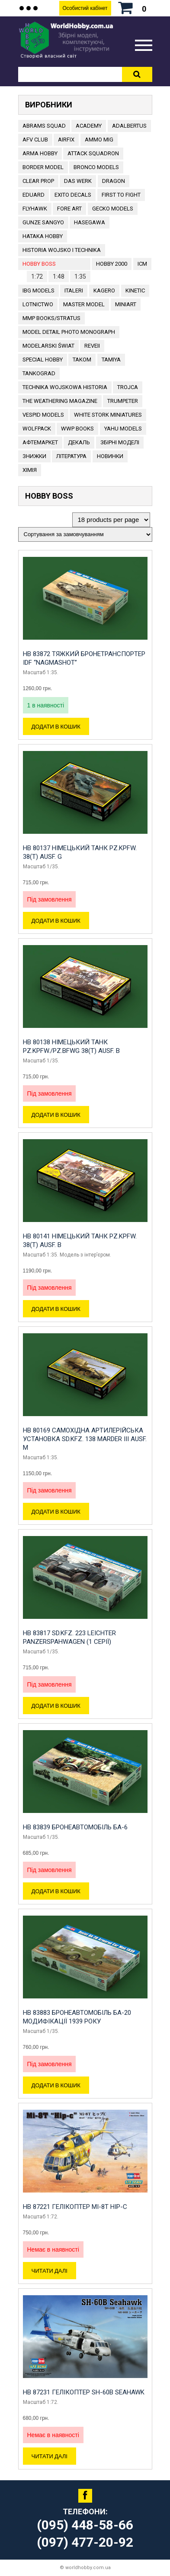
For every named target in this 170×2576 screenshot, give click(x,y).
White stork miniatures (108, 415)
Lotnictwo (37, 304)
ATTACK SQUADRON (93, 153)
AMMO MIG (99, 139)
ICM (142, 264)
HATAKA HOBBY (42, 236)
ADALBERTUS (129, 126)
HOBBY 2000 (111, 264)
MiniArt (125, 304)
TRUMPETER (122, 401)
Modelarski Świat (48, 345)
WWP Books (77, 428)
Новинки (110, 456)
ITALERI (73, 290)
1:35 (80, 276)
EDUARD (33, 195)
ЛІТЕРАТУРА (71, 456)
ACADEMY (89, 126)
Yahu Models (123, 428)
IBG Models (38, 290)
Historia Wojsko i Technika (61, 250)
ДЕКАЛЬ (79, 442)
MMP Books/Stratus (51, 318)
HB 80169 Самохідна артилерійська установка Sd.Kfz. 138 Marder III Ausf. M (85, 1438)
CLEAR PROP (38, 181)
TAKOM (82, 359)
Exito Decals (73, 195)
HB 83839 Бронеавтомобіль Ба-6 (75, 1827)
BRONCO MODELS (96, 167)
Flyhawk (34, 208)
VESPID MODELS (43, 415)
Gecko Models (112, 208)
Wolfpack (36, 428)
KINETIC (135, 290)
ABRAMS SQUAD (44, 126)
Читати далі (49, 2270)
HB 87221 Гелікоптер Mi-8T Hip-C (75, 2207)
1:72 (37, 276)
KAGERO (104, 290)
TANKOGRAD (38, 373)
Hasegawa (89, 222)
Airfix (66, 139)
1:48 (58, 276)
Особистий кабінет (84, 8)
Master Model (84, 304)
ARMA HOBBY (40, 153)
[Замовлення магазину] (85, 534)
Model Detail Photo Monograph (68, 332)
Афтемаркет (40, 442)
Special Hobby (42, 359)
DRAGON (113, 181)
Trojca (127, 387)
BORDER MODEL (43, 167)
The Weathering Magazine (59, 401)
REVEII (92, 345)
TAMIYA (111, 359)
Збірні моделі (119, 442)
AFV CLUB (35, 139)
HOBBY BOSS (39, 264)
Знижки (34, 456)
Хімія (29, 470)
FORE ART (69, 208)
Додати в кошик (56, 726)
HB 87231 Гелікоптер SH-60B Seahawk (83, 2392)
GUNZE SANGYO (43, 222)
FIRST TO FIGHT (121, 195)
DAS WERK (78, 181)
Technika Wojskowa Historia (64, 387)
